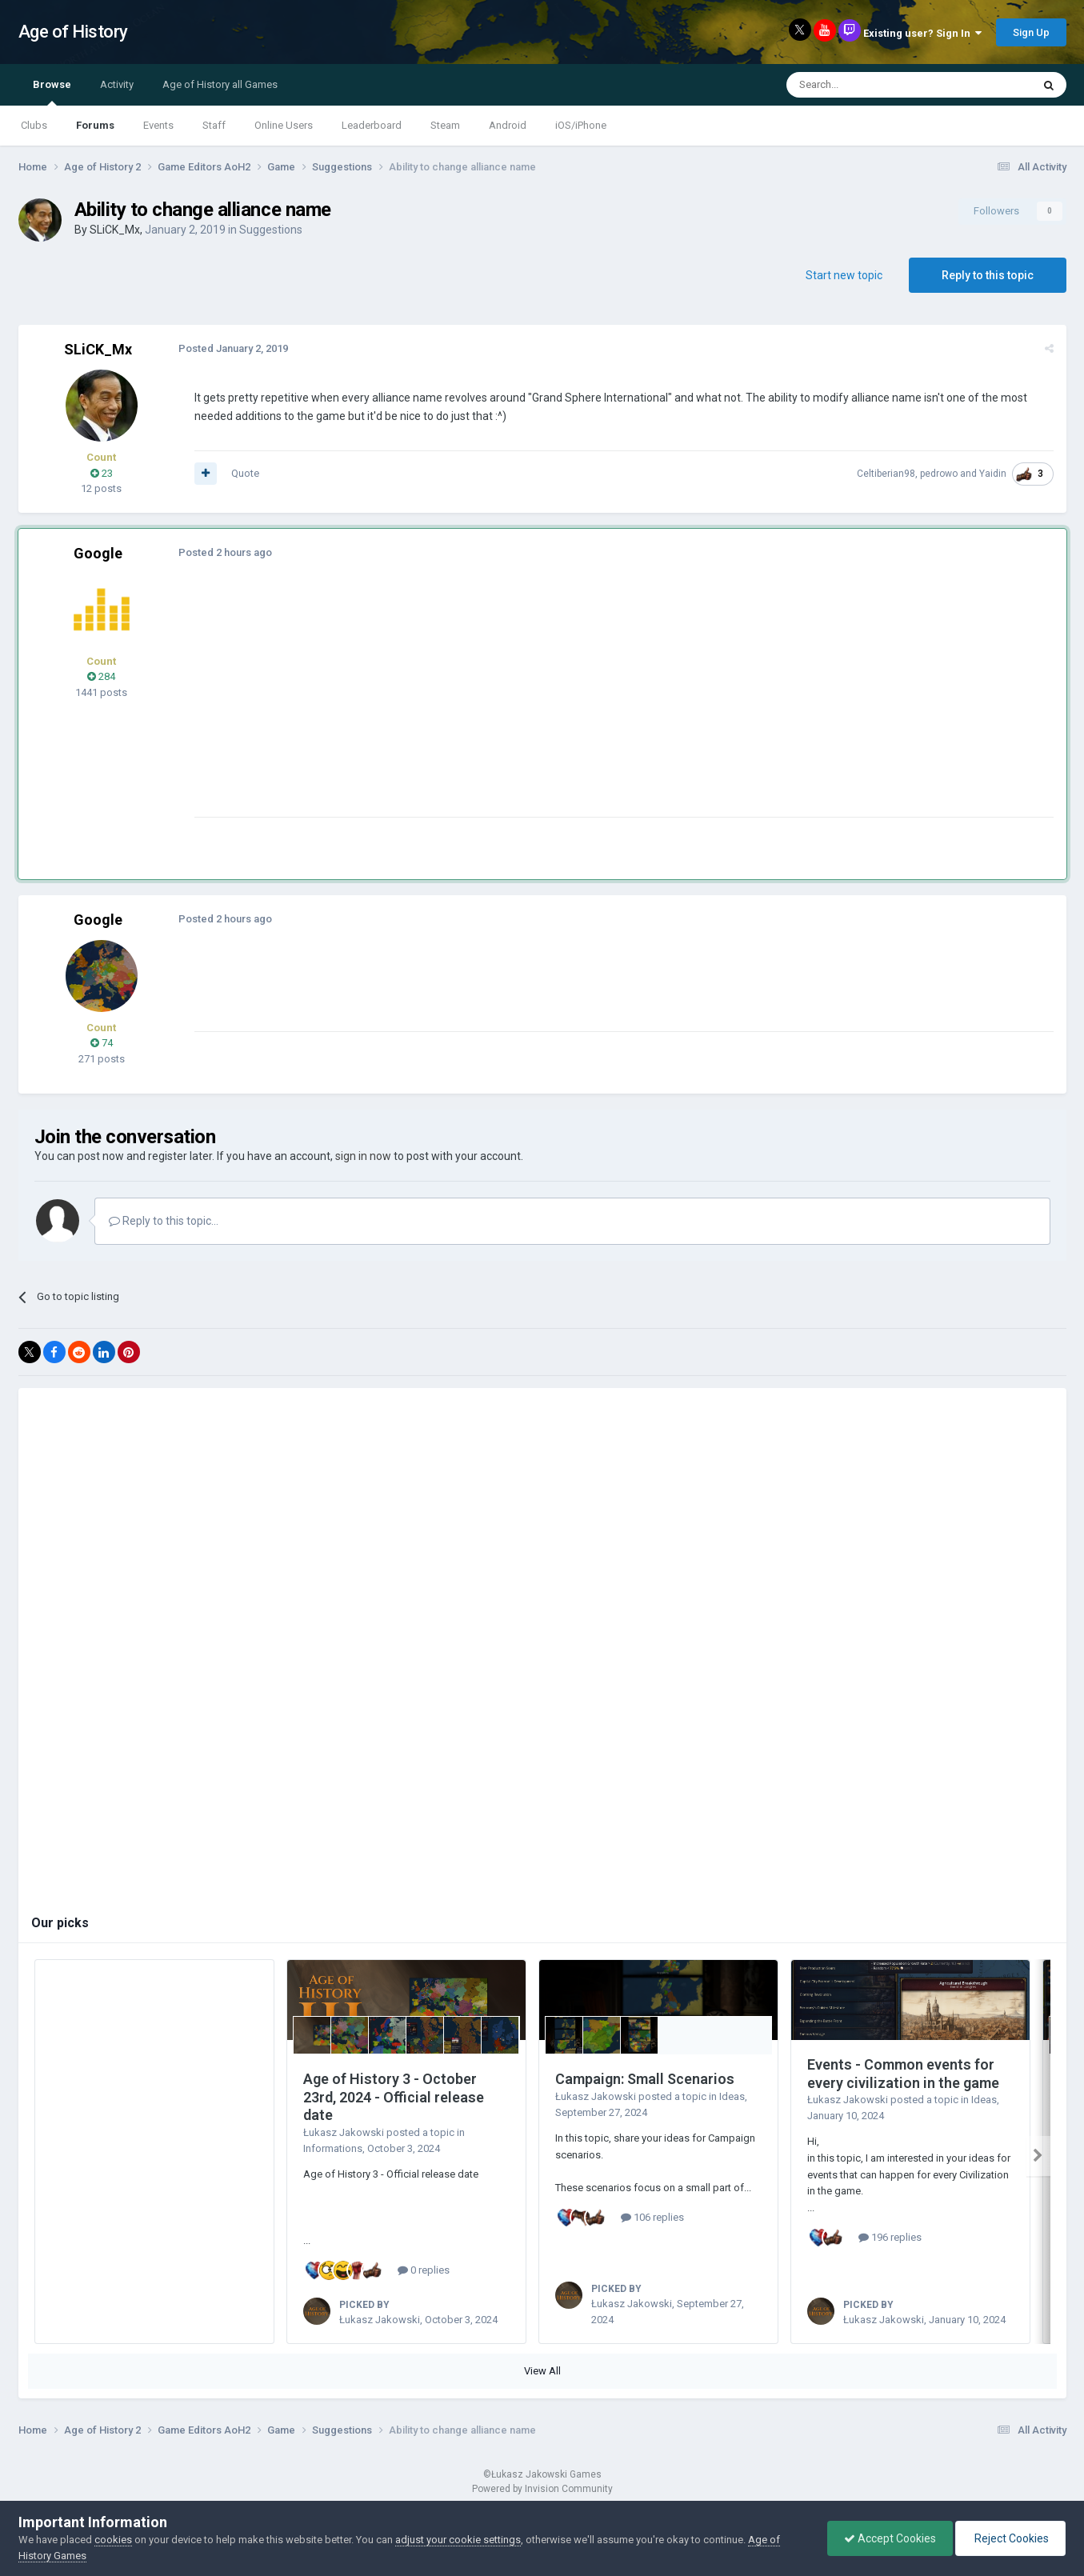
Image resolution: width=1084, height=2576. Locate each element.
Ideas (732, 2096)
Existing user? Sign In (922, 33)
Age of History (73, 32)
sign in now (363, 1156)
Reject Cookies (1010, 2538)
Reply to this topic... (163, 1220)
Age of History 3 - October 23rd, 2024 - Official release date (393, 2096)
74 (101, 1043)
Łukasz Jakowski (343, 2132)
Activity (117, 84)
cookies (113, 2540)
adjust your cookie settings (458, 2540)
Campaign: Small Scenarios (644, 2078)
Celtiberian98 (886, 473)
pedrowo (939, 473)
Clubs (34, 125)
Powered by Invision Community (542, 2488)
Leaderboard (372, 125)
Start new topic (844, 275)
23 (101, 473)
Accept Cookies (890, 2538)
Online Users (283, 125)
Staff (214, 125)
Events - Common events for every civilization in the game (903, 2073)
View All (542, 2371)
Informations (332, 2148)
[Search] (870, 85)
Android (507, 125)
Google (98, 553)
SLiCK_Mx (115, 229)
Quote (245, 473)
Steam (445, 125)
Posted (233, 348)
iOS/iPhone (580, 125)
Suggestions (270, 229)
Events (158, 125)
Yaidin (992, 473)
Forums (95, 125)
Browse (52, 92)
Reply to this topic (988, 275)
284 (101, 676)
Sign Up (1031, 32)
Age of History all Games (220, 84)
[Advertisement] (485, 705)
